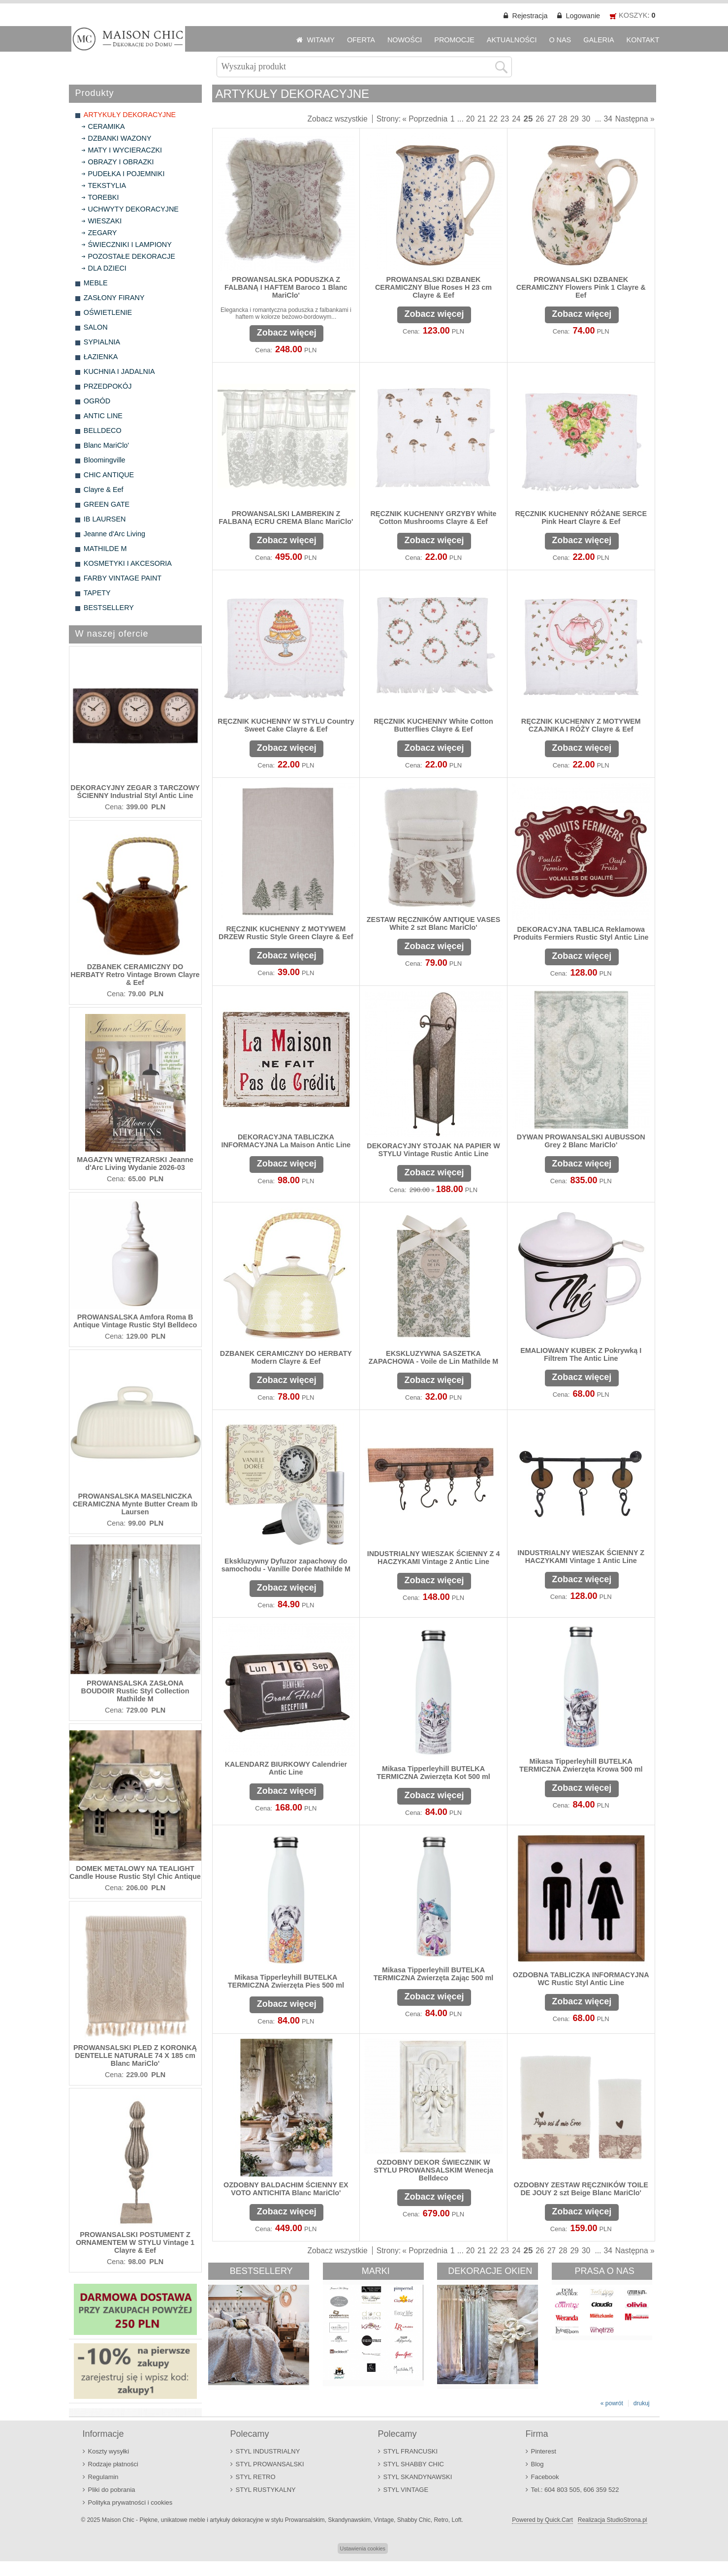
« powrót (612, 2403)
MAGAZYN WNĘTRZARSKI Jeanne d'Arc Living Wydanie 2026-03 (135, 1163)
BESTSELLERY (109, 608)
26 (540, 119)
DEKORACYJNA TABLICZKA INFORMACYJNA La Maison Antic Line (285, 1141)
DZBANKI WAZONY (120, 138)
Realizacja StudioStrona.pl (612, 2519)
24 (516, 119)
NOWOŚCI (404, 40)
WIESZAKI (105, 221)
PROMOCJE (454, 40)
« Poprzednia (424, 119)
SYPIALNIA (102, 342)
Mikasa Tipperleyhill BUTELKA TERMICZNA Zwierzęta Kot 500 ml (433, 1772)
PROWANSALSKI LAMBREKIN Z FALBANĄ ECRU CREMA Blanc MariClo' (286, 517)
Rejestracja (529, 16)
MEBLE (96, 283)
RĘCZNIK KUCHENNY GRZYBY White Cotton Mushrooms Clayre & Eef (433, 517)
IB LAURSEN (105, 519)
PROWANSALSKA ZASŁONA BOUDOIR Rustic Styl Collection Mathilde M (135, 1691)
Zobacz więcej (287, 332)
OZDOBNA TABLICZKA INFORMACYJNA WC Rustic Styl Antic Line (581, 1979)
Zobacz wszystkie (338, 119)
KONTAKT (643, 40)
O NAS (560, 40)
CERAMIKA (106, 126)
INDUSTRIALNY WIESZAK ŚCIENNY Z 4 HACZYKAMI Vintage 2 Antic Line (433, 1557)
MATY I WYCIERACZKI (125, 150)
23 (505, 119)
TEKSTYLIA (107, 185)
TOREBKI (103, 197)
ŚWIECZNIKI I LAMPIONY (130, 244)
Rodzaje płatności (113, 2464)
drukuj (641, 2403)
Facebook (545, 2477)
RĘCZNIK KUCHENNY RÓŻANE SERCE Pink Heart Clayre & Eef (581, 517)
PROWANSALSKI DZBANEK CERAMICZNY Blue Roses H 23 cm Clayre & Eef (433, 287)
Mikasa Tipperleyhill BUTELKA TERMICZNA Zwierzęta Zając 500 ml (433, 1974)
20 (470, 119)
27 (551, 119)
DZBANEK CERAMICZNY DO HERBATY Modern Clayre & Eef (286, 1357)
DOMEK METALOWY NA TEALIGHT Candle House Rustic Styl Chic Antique (135, 1872)
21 (481, 119)
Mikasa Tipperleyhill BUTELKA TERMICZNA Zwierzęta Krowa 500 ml (581, 1765)
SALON (96, 327)
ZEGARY (102, 233)
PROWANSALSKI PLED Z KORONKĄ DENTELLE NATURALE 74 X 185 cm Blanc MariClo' (135, 2055)
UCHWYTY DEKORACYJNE (133, 209)
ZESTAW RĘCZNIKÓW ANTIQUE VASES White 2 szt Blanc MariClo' (434, 923)
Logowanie (583, 16)
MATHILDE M (105, 548)
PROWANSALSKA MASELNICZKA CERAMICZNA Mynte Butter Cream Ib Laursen (135, 1504)
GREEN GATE (106, 504)
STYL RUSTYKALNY (266, 2489)
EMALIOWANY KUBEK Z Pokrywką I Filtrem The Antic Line (580, 1354)
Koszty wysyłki (108, 2451)
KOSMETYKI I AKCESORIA (128, 563)
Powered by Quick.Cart (542, 2519)
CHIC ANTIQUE (109, 475)
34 (607, 119)
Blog (537, 2464)
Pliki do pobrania (111, 2489)
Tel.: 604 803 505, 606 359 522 (575, 2489)
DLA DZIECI (107, 268)
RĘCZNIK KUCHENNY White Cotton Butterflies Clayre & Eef (433, 725)
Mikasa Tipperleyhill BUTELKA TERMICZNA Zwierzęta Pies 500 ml (286, 1981)
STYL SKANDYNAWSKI (417, 2477)
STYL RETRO (256, 2477)
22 (493, 119)
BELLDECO (103, 430)
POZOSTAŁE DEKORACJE (131, 256)
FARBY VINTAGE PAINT (122, 578)
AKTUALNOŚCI (512, 40)
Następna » (635, 119)
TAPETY (97, 593)
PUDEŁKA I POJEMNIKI (126, 174)
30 (586, 119)
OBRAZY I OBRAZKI (121, 162)
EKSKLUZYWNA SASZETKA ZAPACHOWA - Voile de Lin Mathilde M (434, 1357)
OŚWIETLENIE (108, 312)
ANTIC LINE (103, 416)
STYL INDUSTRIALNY (268, 2451)
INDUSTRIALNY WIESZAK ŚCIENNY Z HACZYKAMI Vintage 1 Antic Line (580, 1556)
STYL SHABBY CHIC (413, 2464)
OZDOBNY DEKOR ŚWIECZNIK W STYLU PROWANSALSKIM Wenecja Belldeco (433, 2170)
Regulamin (103, 2477)
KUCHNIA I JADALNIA (119, 371)
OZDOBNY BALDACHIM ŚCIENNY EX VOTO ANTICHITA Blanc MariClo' (285, 2189)
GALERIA (598, 40)
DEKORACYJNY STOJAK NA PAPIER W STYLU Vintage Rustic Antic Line (433, 1150)
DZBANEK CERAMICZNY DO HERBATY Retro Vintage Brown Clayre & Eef (134, 974)
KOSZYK (633, 15)
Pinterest (543, 2451)
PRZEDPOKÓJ (108, 386)
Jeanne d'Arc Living (114, 534)
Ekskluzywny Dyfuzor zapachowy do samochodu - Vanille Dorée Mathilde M (286, 1565)
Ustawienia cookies (362, 2548)
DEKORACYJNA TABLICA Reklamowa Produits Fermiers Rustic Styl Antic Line (581, 933)
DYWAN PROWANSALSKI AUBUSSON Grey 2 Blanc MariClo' (581, 1141)
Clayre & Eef (104, 489)
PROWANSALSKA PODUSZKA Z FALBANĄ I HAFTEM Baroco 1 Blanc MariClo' (285, 287)
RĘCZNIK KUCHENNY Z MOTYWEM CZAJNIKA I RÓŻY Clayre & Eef (581, 725)
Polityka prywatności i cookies (130, 2502)
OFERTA (361, 40)
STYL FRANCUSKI (410, 2451)
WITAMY (321, 40)
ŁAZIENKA (101, 357)
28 (563, 119)
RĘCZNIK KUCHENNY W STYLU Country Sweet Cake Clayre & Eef (286, 725)
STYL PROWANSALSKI (270, 2464)
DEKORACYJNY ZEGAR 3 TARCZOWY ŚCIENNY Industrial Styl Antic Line (135, 791)
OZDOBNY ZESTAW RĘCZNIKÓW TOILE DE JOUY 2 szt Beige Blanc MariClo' (581, 2189)
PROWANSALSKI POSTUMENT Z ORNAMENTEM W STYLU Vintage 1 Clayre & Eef (135, 2242)
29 (574, 119)
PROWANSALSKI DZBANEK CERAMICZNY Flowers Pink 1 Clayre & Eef (581, 287)
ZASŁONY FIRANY (114, 298)
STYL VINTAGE (406, 2489)
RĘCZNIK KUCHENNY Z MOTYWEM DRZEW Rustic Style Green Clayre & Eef (286, 933)
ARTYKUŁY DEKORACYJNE (130, 115)
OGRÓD (97, 401)
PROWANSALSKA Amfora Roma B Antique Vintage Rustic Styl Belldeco (135, 1321)
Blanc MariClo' (106, 445)
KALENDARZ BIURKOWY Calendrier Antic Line (286, 1768)
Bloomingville (105, 460)
